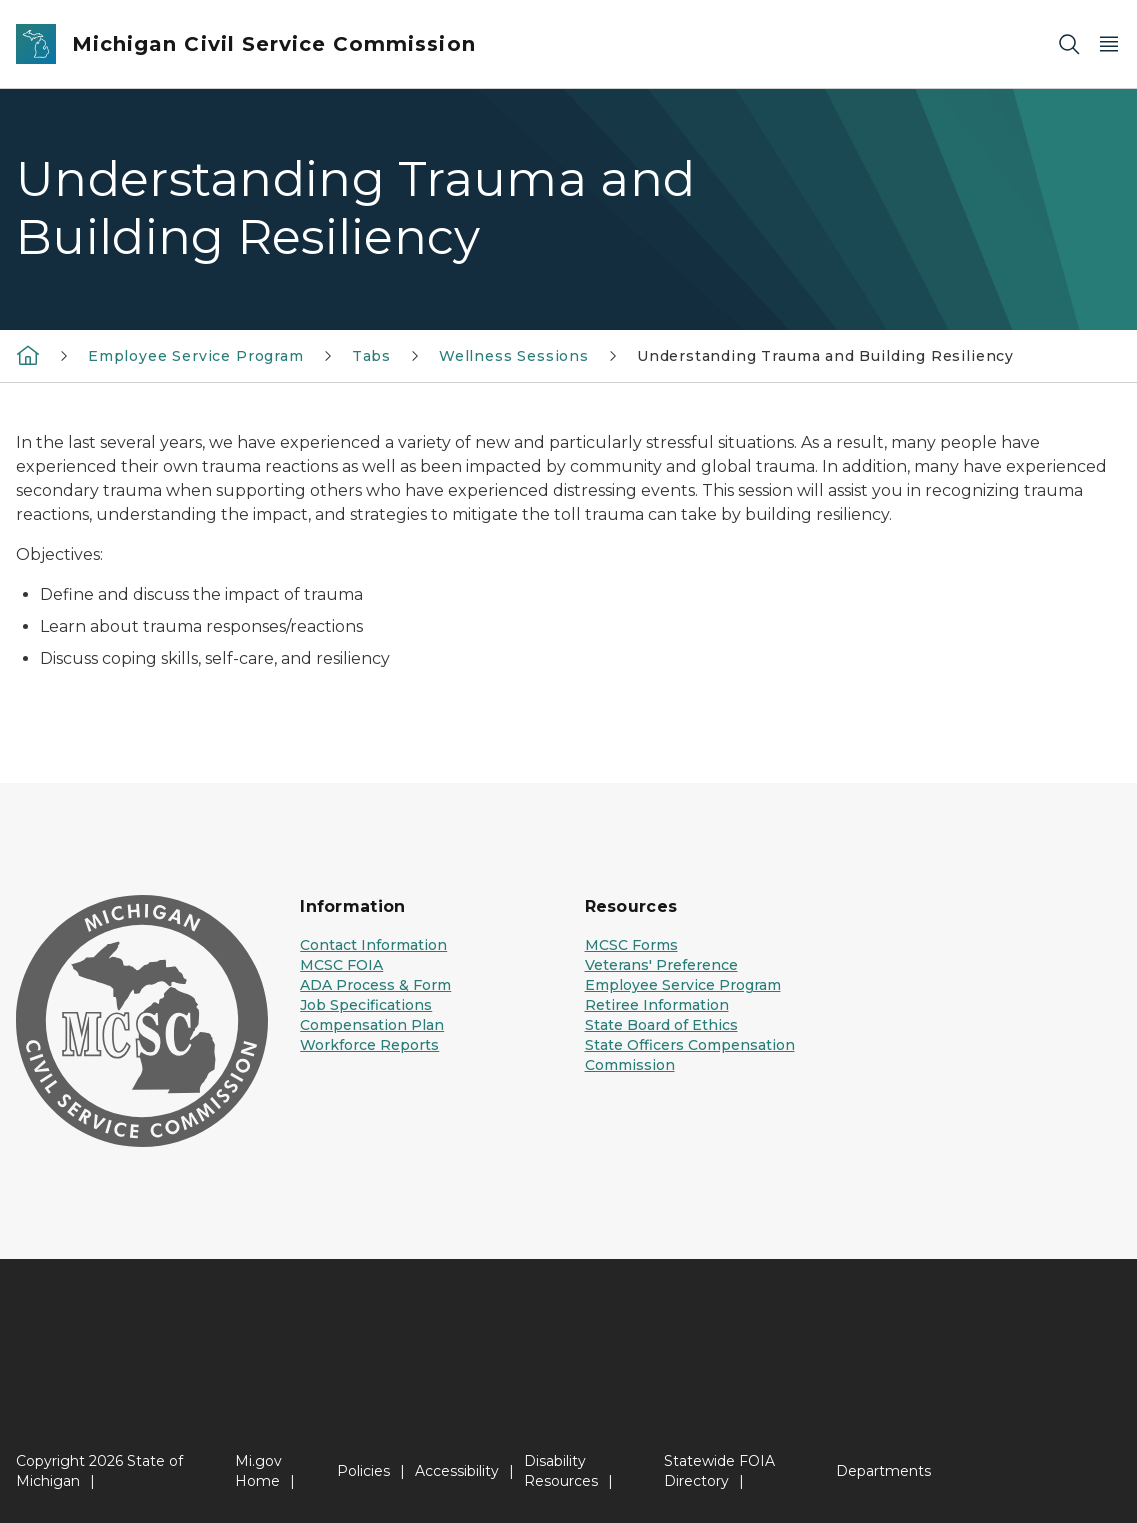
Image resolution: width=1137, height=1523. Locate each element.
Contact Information (373, 945)
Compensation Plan (372, 1025)
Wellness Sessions (514, 356)
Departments (883, 1471)
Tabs (371, 356)
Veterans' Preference (661, 965)
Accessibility (457, 1471)
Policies (363, 1471)
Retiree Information (657, 1005)
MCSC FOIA (341, 965)
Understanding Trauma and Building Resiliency (825, 356)
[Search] (1069, 44)
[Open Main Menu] (1109, 44)
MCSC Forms (631, 945)
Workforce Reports (369, 1045)
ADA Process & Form (375, 985)
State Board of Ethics (661, 1025)
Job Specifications (366, 1005)
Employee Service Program (196, 356)
